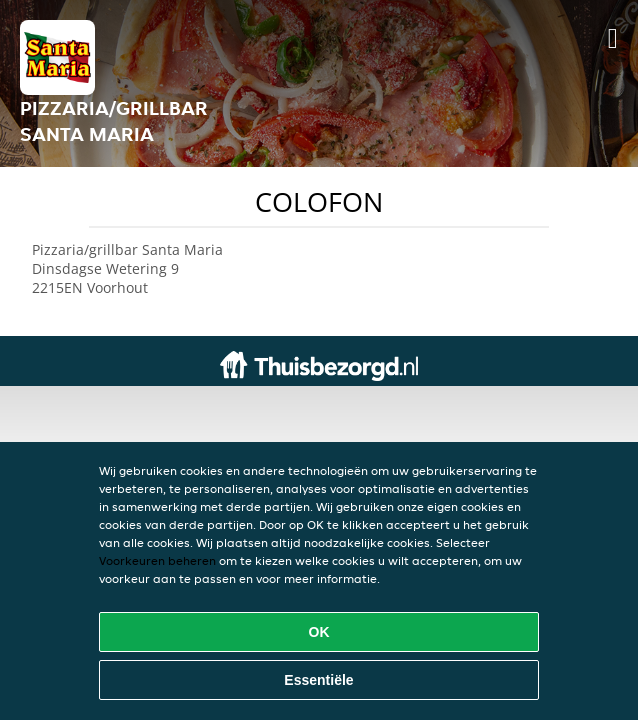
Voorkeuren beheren (157, 560)
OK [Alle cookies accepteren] (319, 632)
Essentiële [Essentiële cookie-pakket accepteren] (318, 680)
